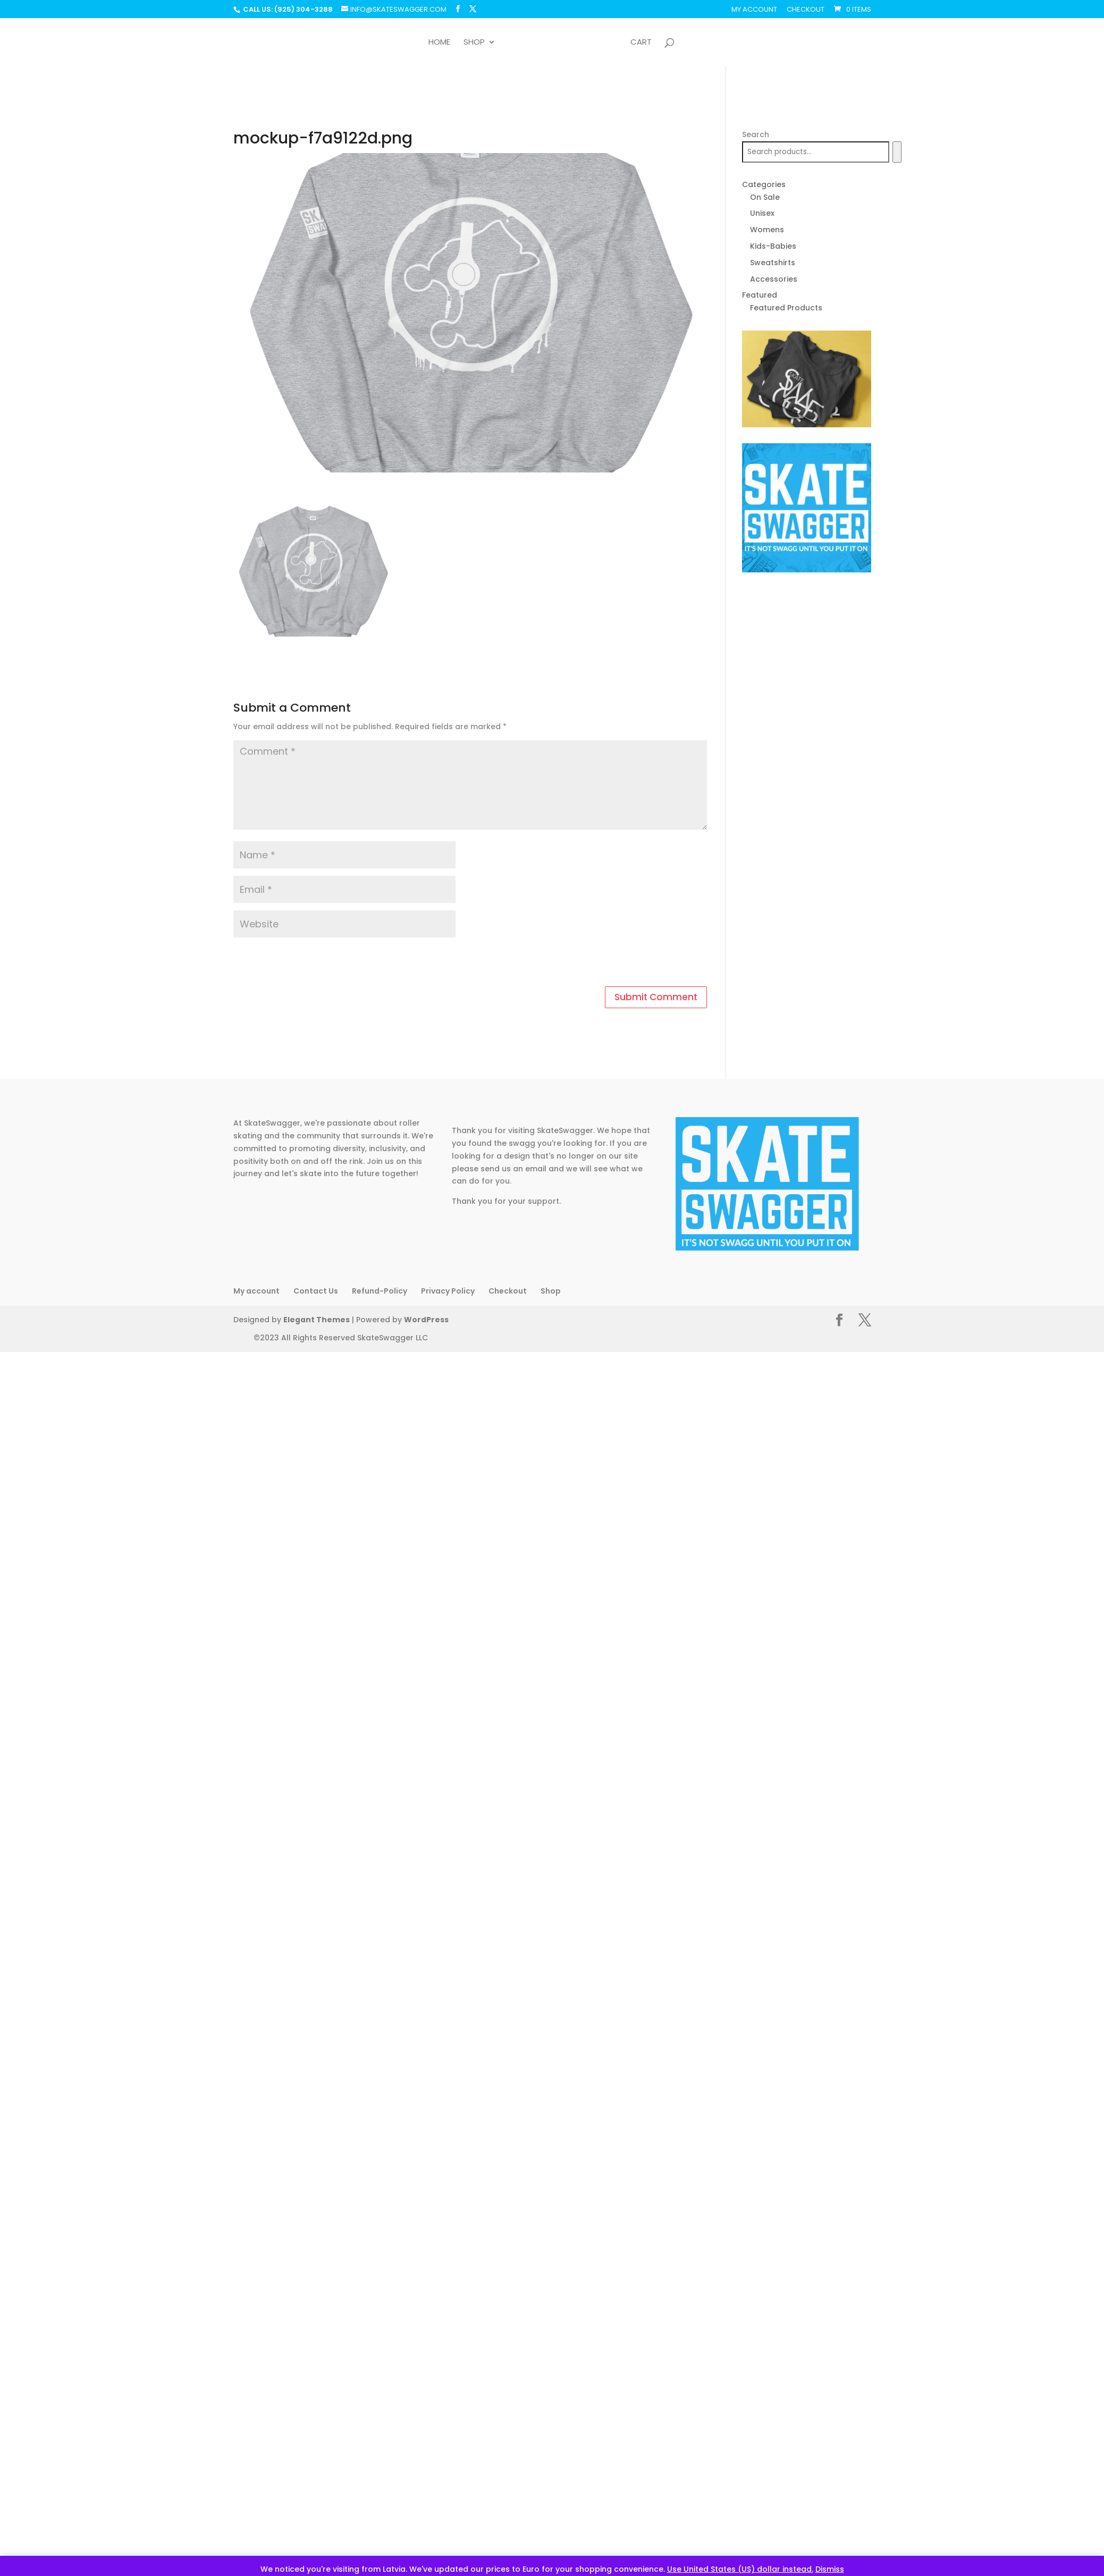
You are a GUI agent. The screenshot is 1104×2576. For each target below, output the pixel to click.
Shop (474, 42)
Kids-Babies (773, 246)
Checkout (805, 10)
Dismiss (829, 2569)
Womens (767, 229)
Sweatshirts (772, 262)
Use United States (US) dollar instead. (740, 2569)
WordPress (418, 1319)
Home (439, 42)
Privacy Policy (448, 1291)
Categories (764, 184)
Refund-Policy (379, 1291)
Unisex (762, 213)
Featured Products (786, 307)
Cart (641, 42)
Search (755, 134)
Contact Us (315, 1291)
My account (754, 10)
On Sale (765, 197)
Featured (759, 295)
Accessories (773, 279)
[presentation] (306, 963)
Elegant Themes (313, 1319)
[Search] (896, 152)
